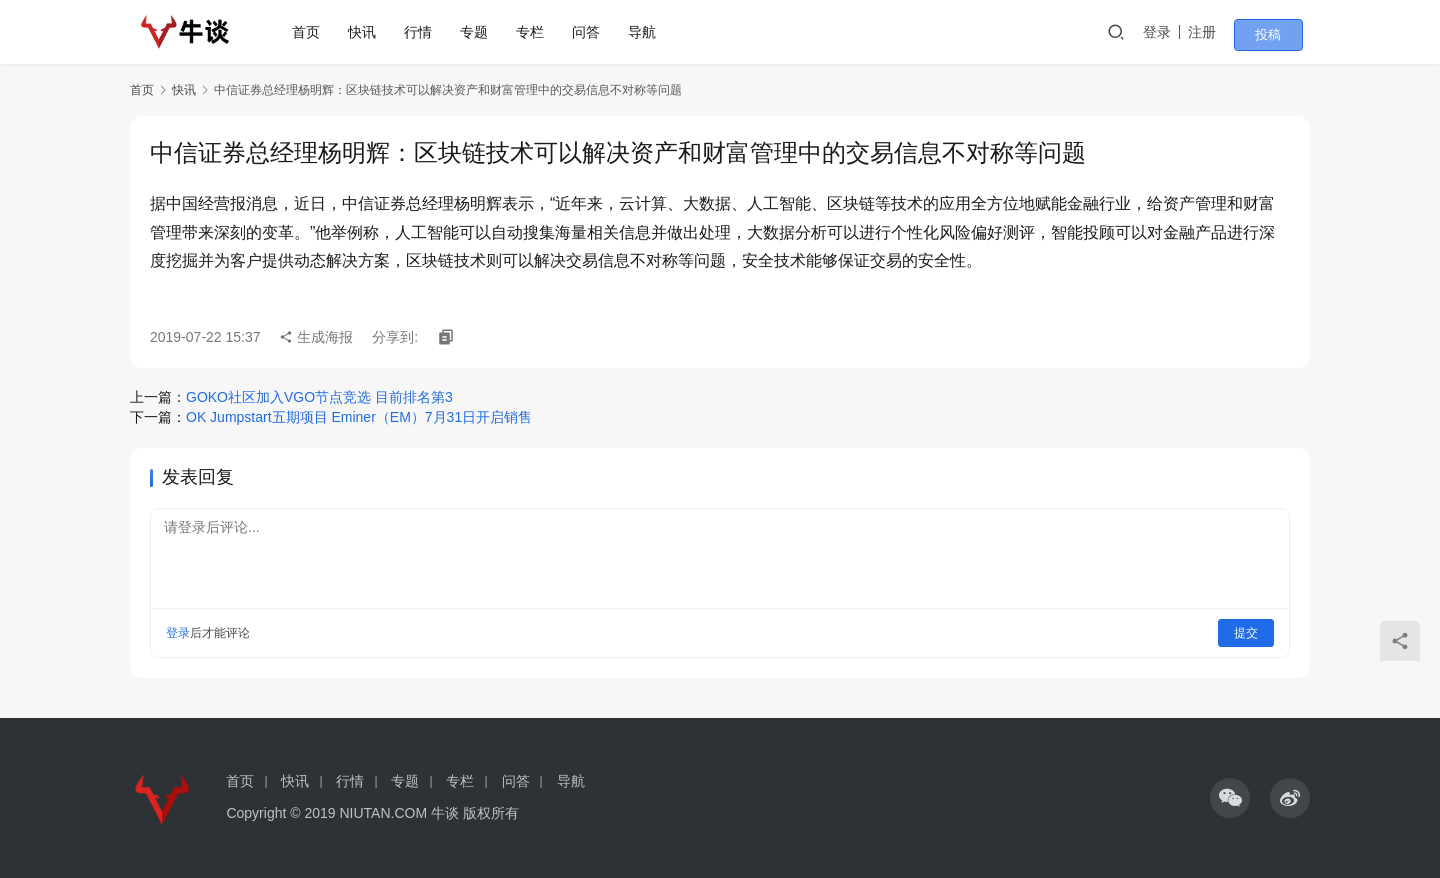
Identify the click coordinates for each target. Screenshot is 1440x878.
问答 (593, 32)
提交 (1246, 633)
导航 (649, 32)
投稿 (1282, 33)
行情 (425, 32)
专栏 (537, 32)
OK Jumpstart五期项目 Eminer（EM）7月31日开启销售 (359, 417)
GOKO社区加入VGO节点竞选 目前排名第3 (319, 397)
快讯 (369, 32)
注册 (1224, 32)
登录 (1179, 32)
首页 (313, 32)
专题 (481, 32)
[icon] (1230, 798)
